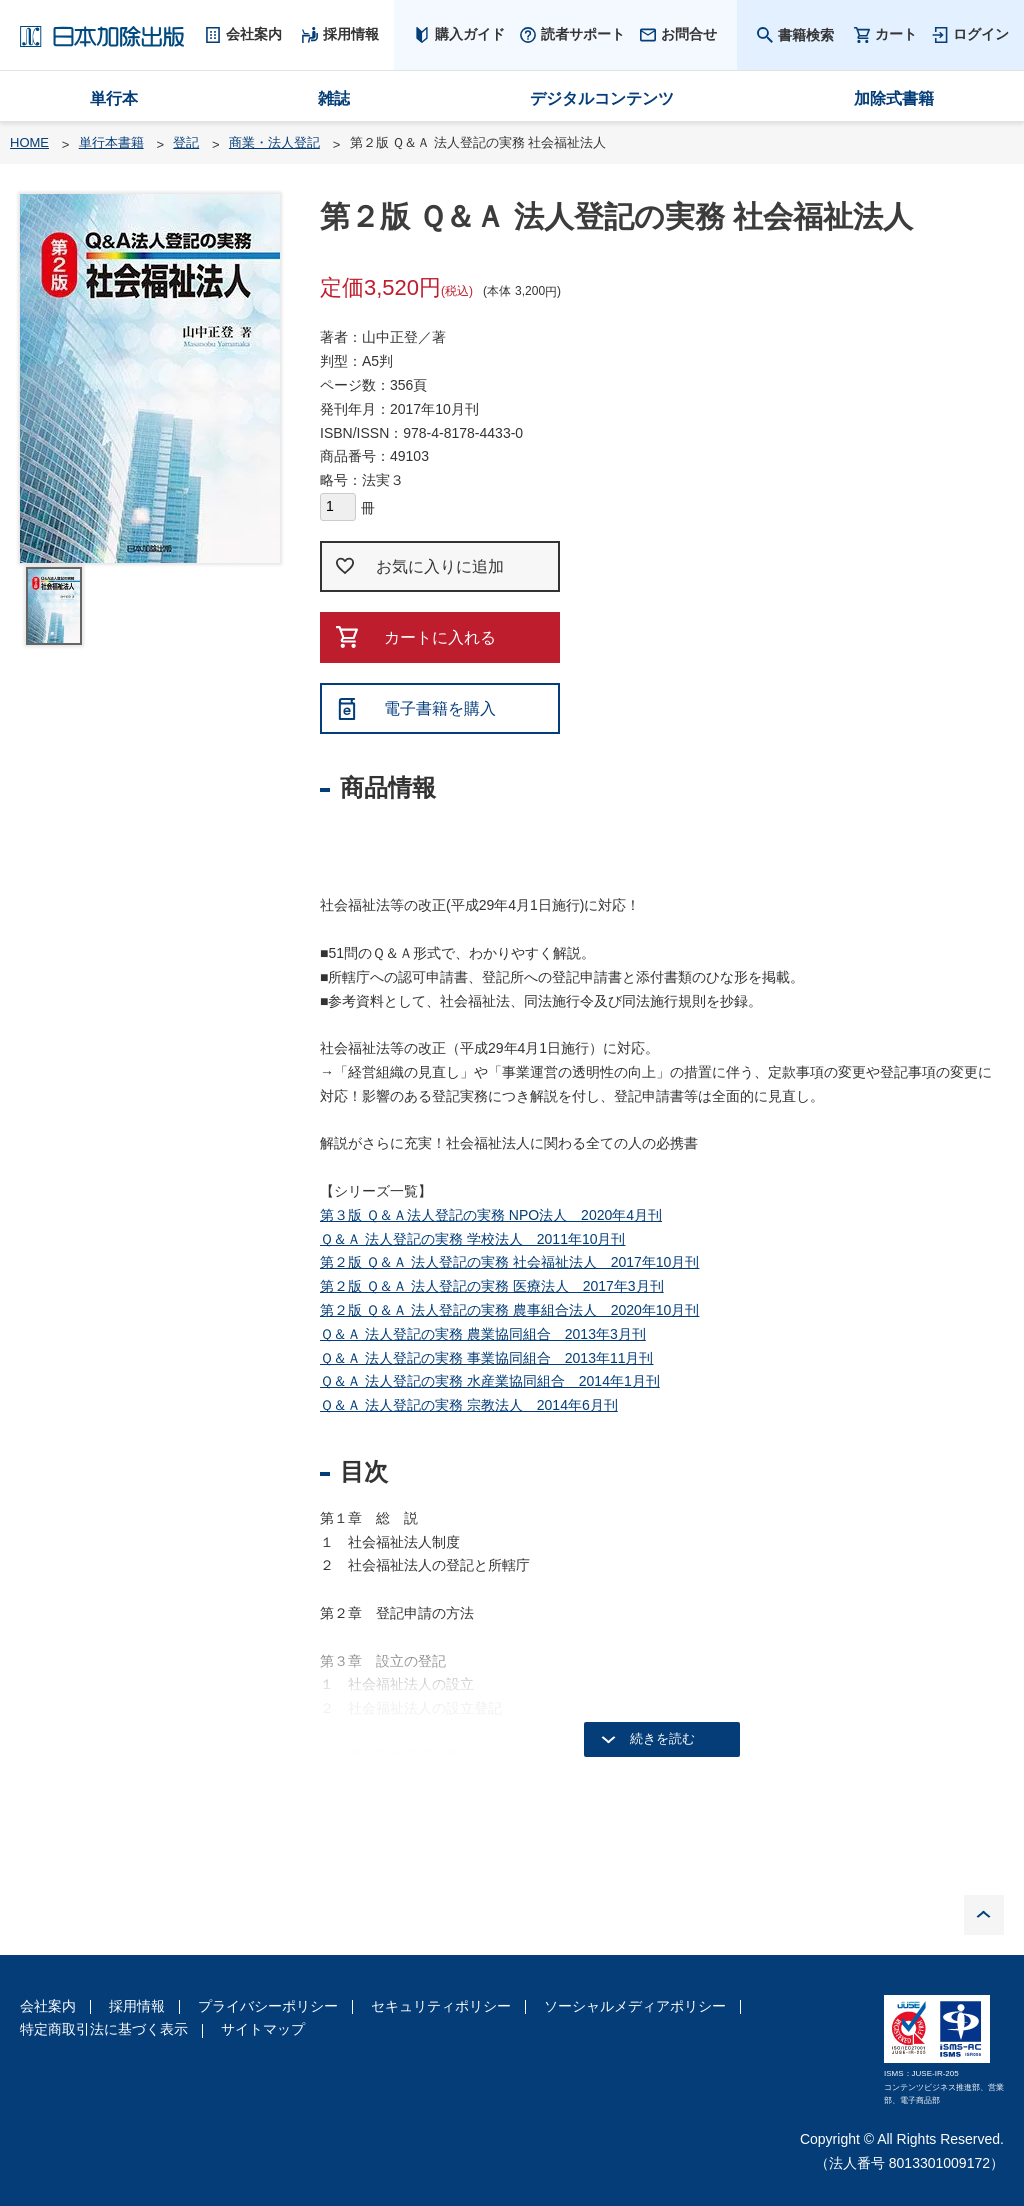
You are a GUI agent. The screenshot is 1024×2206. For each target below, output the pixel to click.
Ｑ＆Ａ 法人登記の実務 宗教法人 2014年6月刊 (469, 1405)
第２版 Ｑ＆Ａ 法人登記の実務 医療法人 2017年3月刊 (492, 1286)
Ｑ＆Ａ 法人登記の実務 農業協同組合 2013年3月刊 (483, 1334)
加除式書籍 (894, 98)
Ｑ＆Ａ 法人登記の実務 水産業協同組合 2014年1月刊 (490, 1381)
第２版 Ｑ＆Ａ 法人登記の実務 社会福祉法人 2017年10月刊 (509, 1262)
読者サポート (583, 34)
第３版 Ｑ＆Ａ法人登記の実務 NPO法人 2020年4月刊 (491, 1215)
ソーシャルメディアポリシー (635, 2006)
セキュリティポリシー (441, 2006)
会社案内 (48, 2006)
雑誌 (334, 98)
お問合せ (689, 34)
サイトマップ (263, 2029)
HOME (29, 142)
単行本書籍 (111, 142)
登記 (186, 142)
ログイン (981, 34)
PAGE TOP (984, 1915)
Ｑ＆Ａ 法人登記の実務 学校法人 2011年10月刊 (473, 1239)
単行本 (114, 98)
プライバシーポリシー (268, 2006)
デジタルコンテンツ (602, 98)
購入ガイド (470, 34)
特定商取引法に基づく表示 (104, 2029)
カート (896, 34)
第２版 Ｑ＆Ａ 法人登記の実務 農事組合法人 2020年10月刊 (509, 1310)
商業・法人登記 (274, 142)
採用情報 (137, 2006)
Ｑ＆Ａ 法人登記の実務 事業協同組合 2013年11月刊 (487, 1358)
